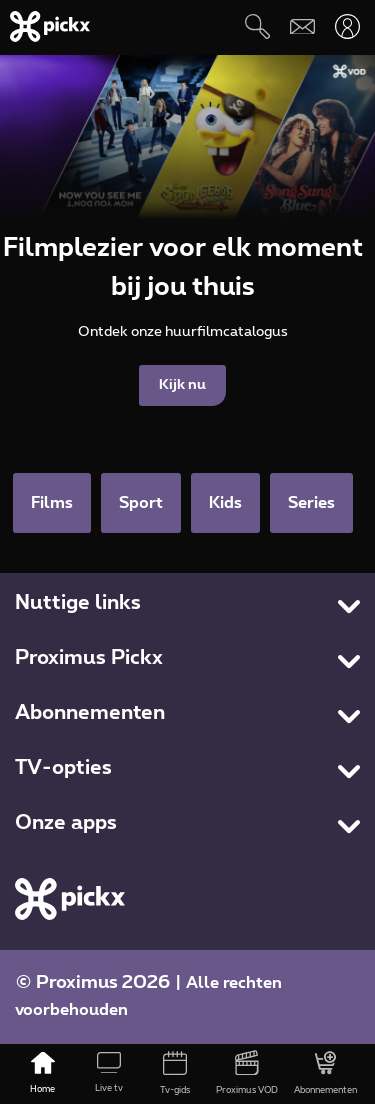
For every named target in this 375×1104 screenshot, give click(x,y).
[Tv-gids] (175, 1074)
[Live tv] (109, 1074)
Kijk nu (182, 385)
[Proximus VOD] (247, 1074)
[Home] (43, 1074)
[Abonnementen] (325, 1074)
